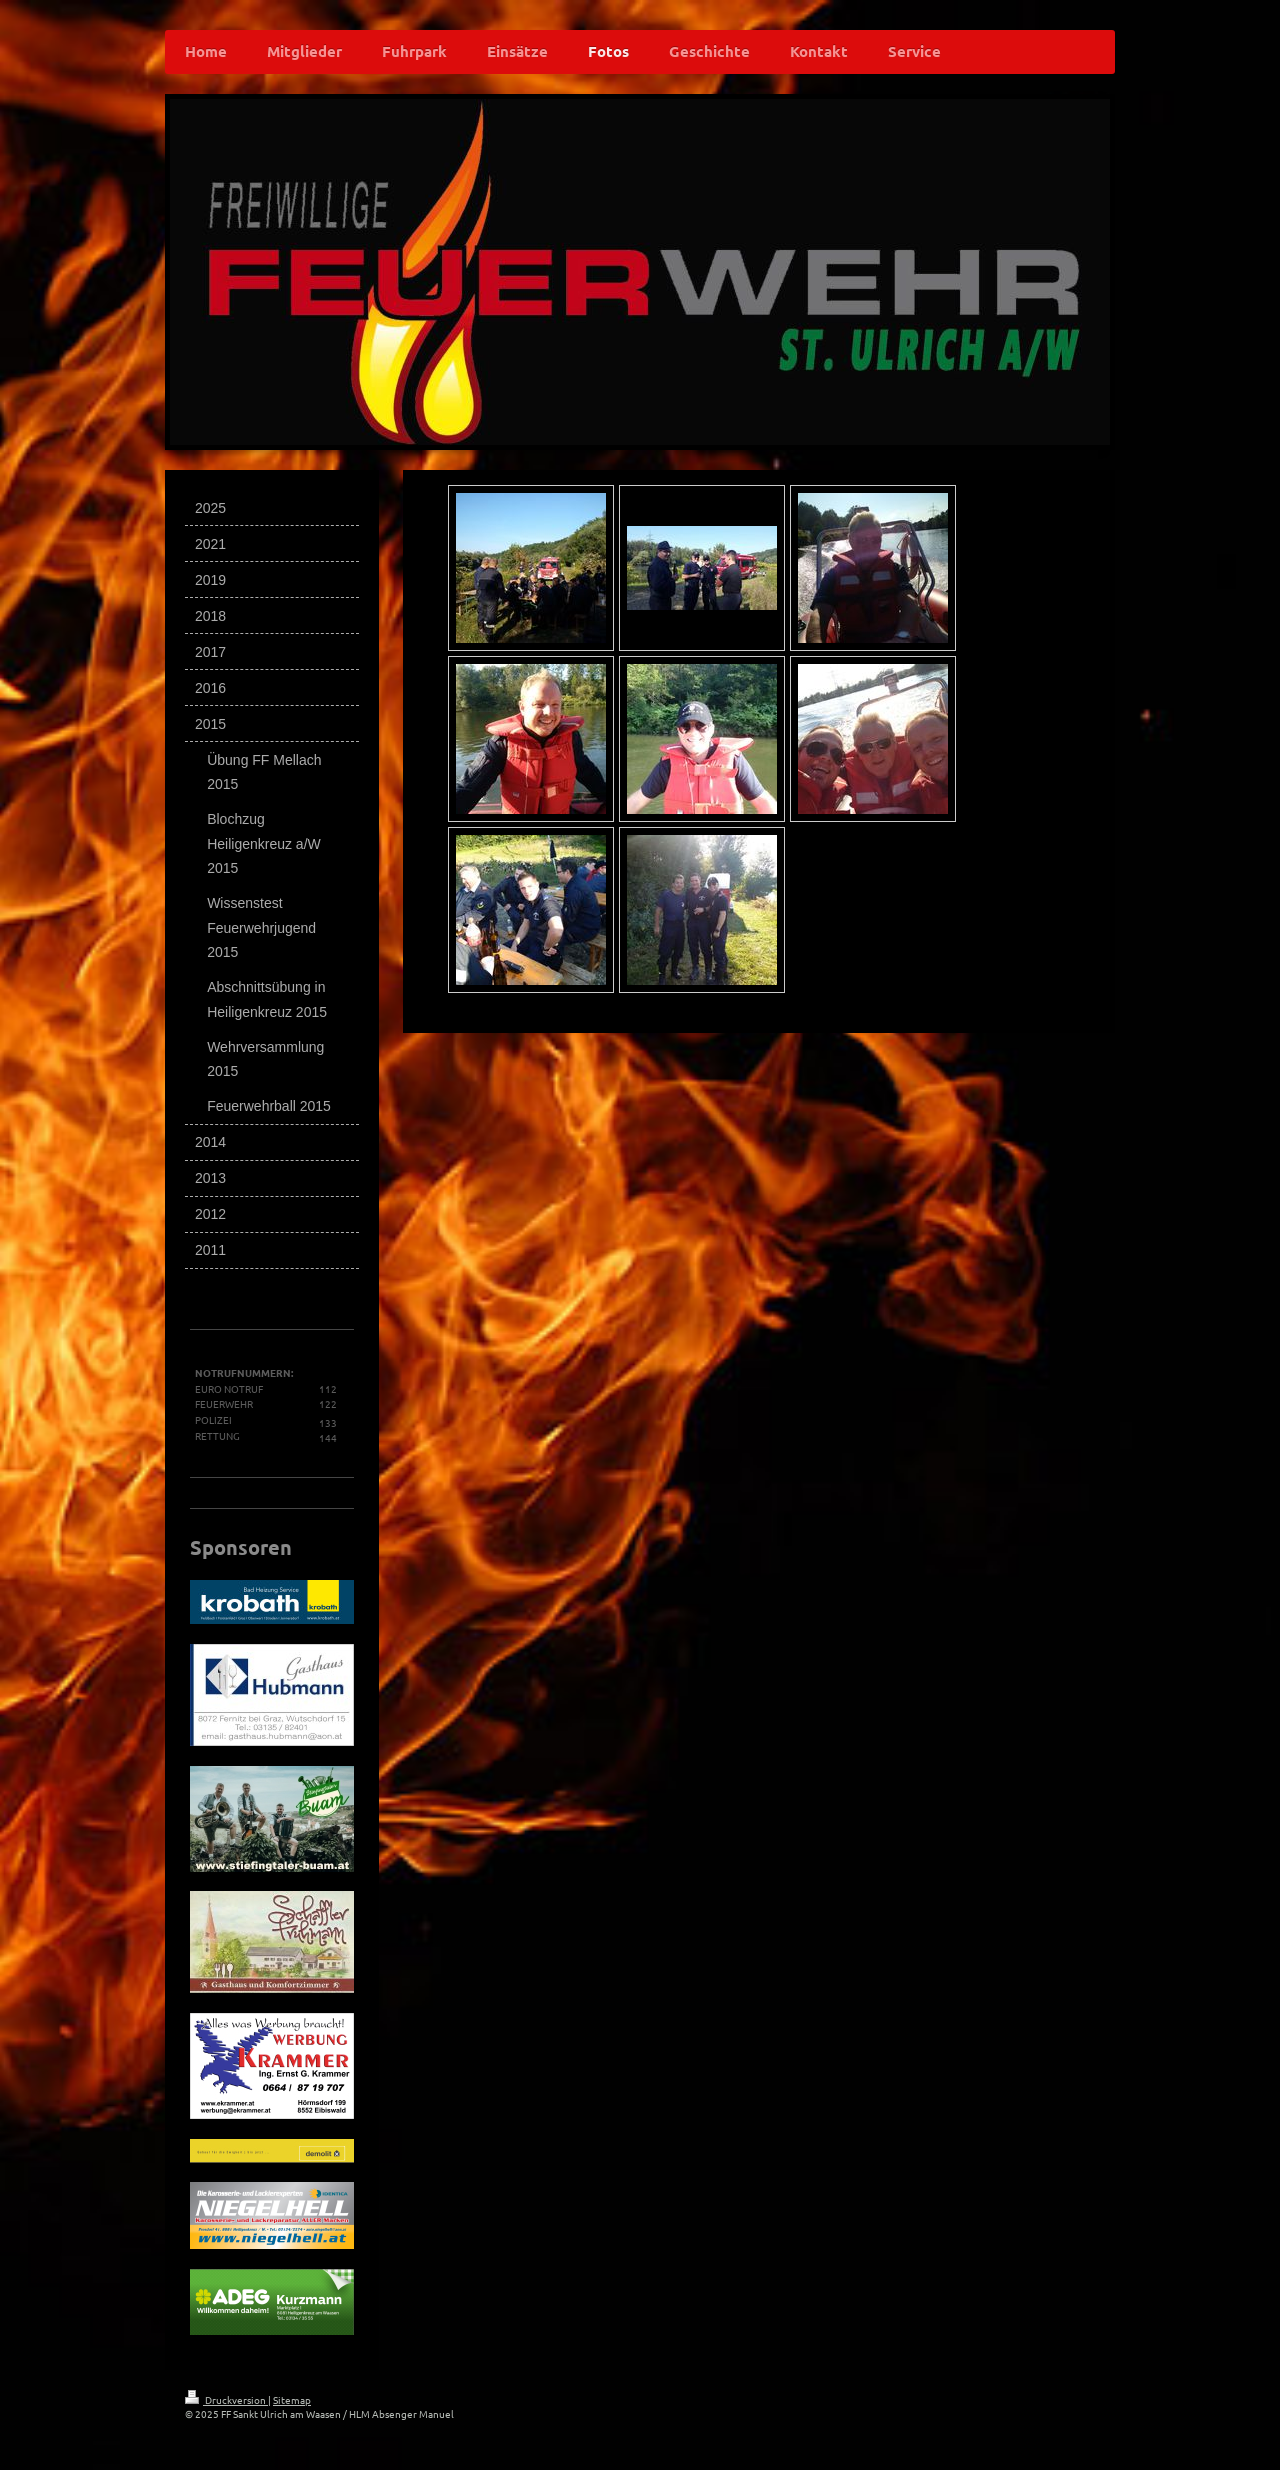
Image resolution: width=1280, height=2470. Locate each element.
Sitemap (292, 2399)
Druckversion (226, 2399)
